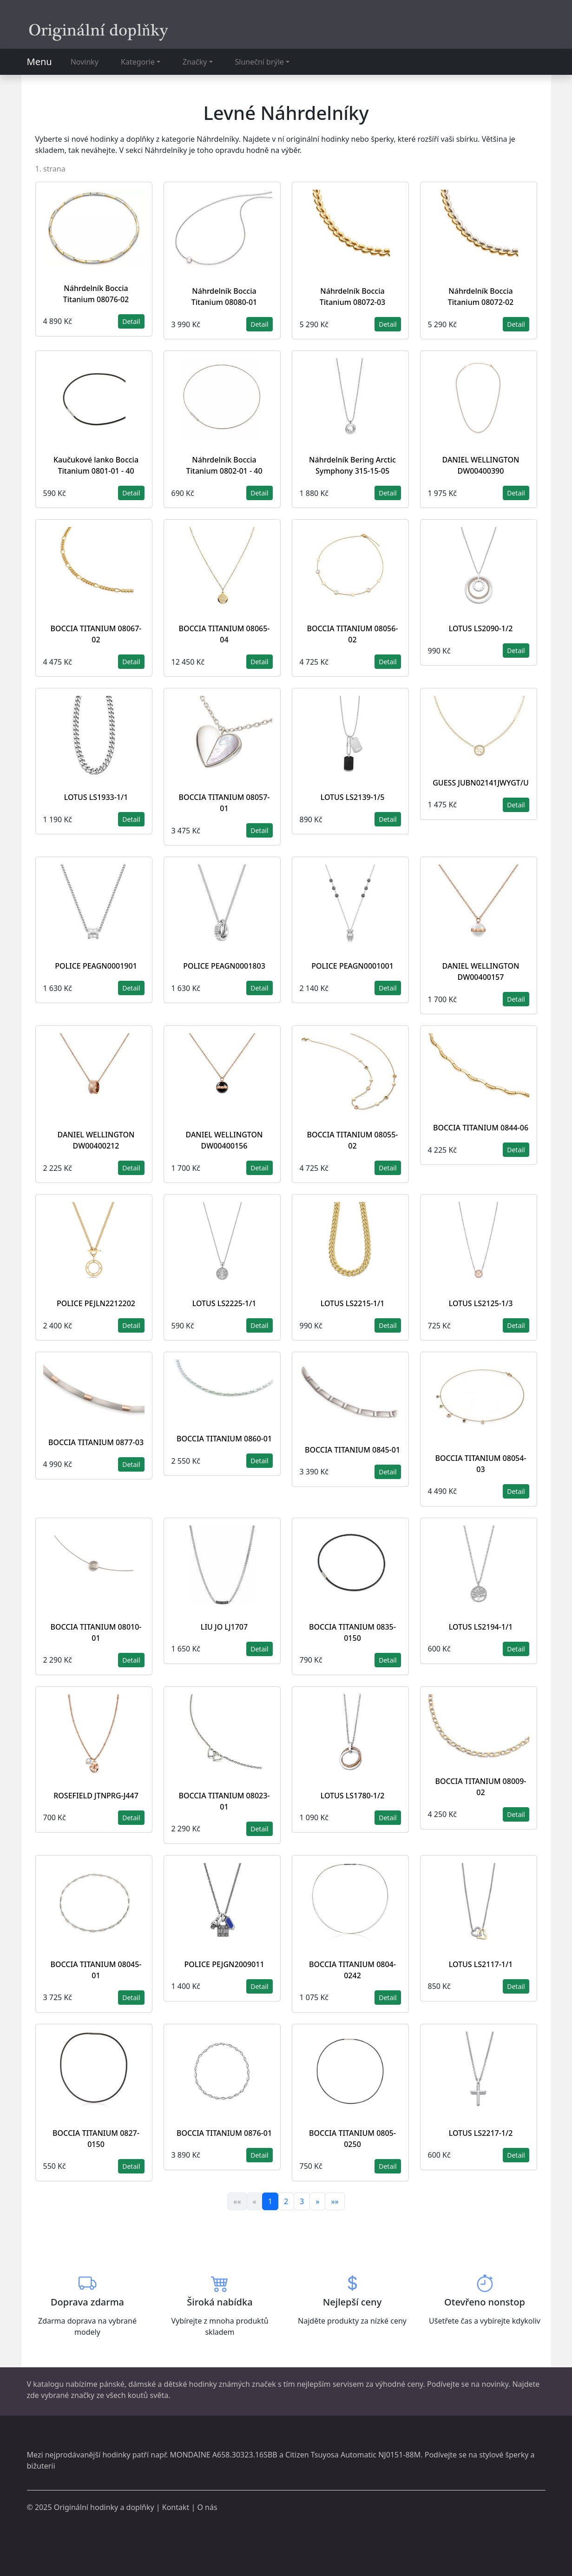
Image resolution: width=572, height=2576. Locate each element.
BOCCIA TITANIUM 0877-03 (96, 1442)
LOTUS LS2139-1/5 (353, 797)
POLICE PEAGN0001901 (96, 966)
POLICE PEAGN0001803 (224, 966)
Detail (131, 321)
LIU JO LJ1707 (224, 1627)
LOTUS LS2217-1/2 (481, 2133)
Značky (195, 62)
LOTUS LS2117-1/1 (481, 1964)
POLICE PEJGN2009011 (224, 1964)
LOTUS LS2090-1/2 (481, 628)
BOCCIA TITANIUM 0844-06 (480, 1128)
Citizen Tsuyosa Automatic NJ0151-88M (353, 2455)
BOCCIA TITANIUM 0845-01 (352, 1450)
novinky (495, 2384)
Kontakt (176, 2507)
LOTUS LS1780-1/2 (353, 1795)
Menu (39, 61)
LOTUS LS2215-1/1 (353, 1303)
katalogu (48, 2384)
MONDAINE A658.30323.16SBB (223, 2455)
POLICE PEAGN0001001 (352, 966)
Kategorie (138, 62)
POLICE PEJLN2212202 (96, 1303)
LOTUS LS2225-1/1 (224, 1303)
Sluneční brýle (259, 62)
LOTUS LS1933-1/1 (96, 797)
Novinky (85, 62)
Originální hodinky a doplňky (104, 2507)
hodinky (116, 2455)
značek (264, 2384)
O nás (207, 2507)
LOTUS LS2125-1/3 (481, 1303)
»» (334, 2201)
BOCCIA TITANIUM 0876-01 (224, 2133)
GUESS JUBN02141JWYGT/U (481, 783)
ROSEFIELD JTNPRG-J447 (95, 1795)
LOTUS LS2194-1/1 (481, 1627)
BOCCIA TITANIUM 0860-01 (224, 1438)
